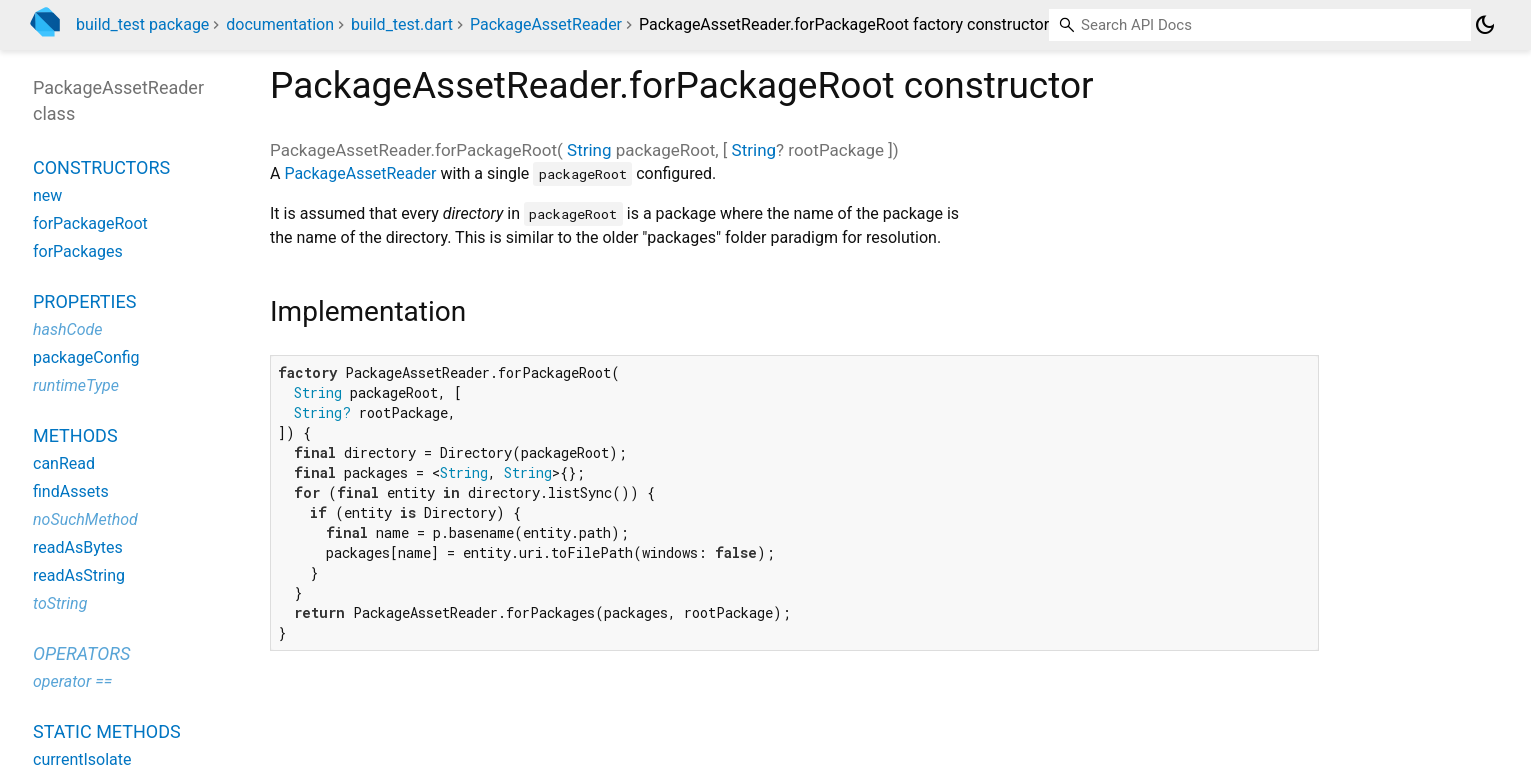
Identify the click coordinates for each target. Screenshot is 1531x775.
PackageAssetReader (546, 24)
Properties (84, 301)
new (47, 195)
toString (60, 603)
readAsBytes (78, 547)
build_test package (142, 24)
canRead (64, 463)
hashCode (67, 329)
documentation (280, 24)
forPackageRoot (90, 223)
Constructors (101, 167)
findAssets (71, 491)
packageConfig (86, 357)
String (589, 150)
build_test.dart (402, 24)
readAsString (79, 575)
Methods (75, 435)
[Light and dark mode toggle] (1485, 25)
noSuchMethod (85, 519)
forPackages (78, 251)
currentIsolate (82, 759)
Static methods (107, 731)
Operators (81, 653)
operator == (72, 681)
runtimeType (76, 385)
